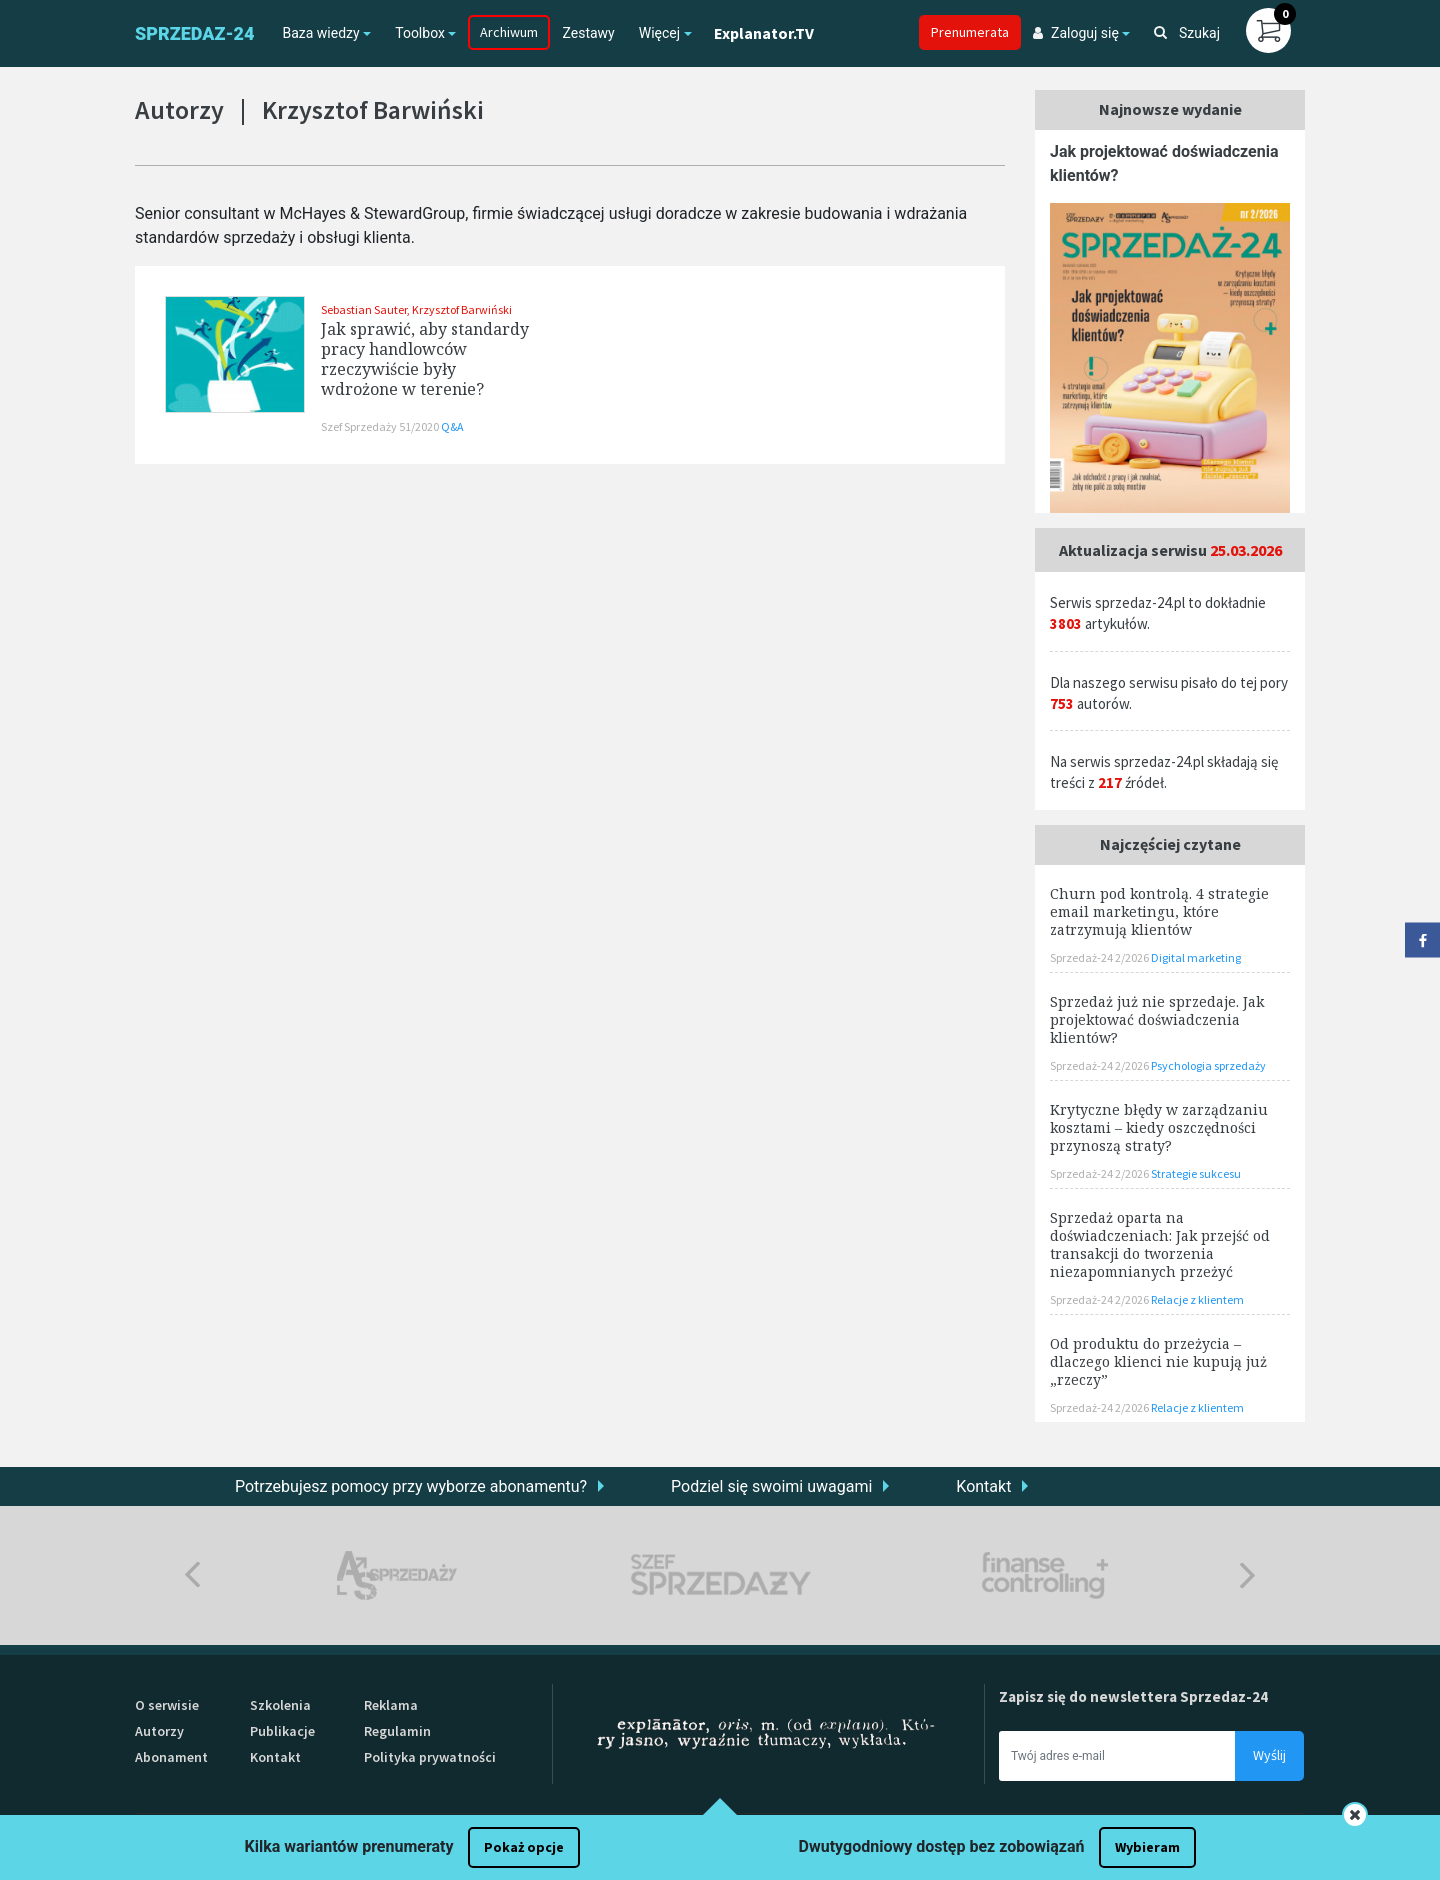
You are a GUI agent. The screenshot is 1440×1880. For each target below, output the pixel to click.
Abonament (171, 1757)
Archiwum (509, 32)
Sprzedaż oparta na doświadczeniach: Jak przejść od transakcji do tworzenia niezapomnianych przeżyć (1160, 1244)
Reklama (391, 1705)
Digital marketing (1196, 957)
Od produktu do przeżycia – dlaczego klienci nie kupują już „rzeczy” (1158, 1361)
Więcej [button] (659, 33)
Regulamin (397, 1731)
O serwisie (167, 1705)
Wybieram (1147, 1847)
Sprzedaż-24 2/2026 (1100, 957)
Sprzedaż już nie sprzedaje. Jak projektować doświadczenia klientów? (1157, 1019)
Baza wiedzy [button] (320, 33)
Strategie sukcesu (1196, 1173)
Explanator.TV (764, 33)
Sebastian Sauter (364, 309)
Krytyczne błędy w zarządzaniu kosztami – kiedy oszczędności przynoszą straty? (1159, 1127)
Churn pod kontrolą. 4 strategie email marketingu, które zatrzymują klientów (1159, 911)
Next (1247, 1575)
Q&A (452, 426)
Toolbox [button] (420, 33)
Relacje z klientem (1197, 1299)
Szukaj (1187, 33)
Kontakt (983, 1486)
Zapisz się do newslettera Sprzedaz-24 (1133, 1696)
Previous (192, 1575)
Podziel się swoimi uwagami (771, 1486)
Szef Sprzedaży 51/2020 (381, 426)
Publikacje (282, 1731)
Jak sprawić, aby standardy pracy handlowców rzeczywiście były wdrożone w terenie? (425, 359)
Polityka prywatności (430, 1757)
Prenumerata (970, 32)
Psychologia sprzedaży (1208, 1065)
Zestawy (588, 33)
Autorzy (159, 1731)
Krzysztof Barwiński (462, 309)
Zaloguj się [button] (1076, 33)
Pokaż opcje (524, 1847)
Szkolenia (280, 1705)
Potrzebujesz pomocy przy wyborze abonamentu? (411, 1486)
